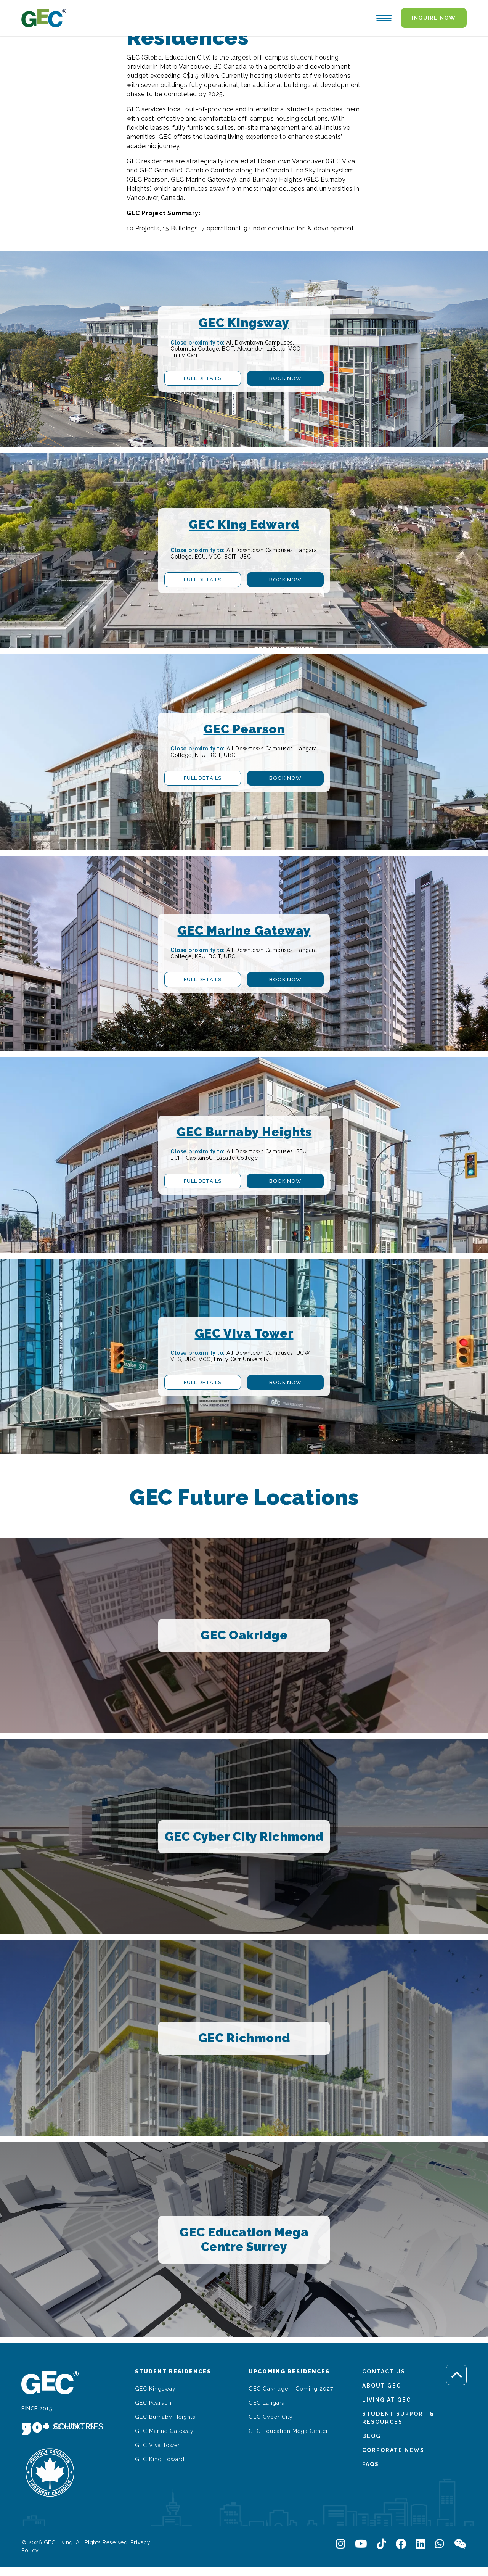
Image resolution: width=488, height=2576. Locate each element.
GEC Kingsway (155, 2389)
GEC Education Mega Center (288, 2431)
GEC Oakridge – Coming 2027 (291, 2389)
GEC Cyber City (271, 2417)
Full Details (203, 378)
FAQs (370, 2464)
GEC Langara (267, 2403)
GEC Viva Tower (157, 2445)
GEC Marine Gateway (164, 2431)
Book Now (285, 378)
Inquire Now (434, 17)
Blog (371, 2436)
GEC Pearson (153, 2403)
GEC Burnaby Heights (165, 2417)
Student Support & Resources (398, 2418)
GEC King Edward (160, 2459)
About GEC (381, 2386)
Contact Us (383, 2371)
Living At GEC (386, 2400)
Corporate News (393, 2450)
